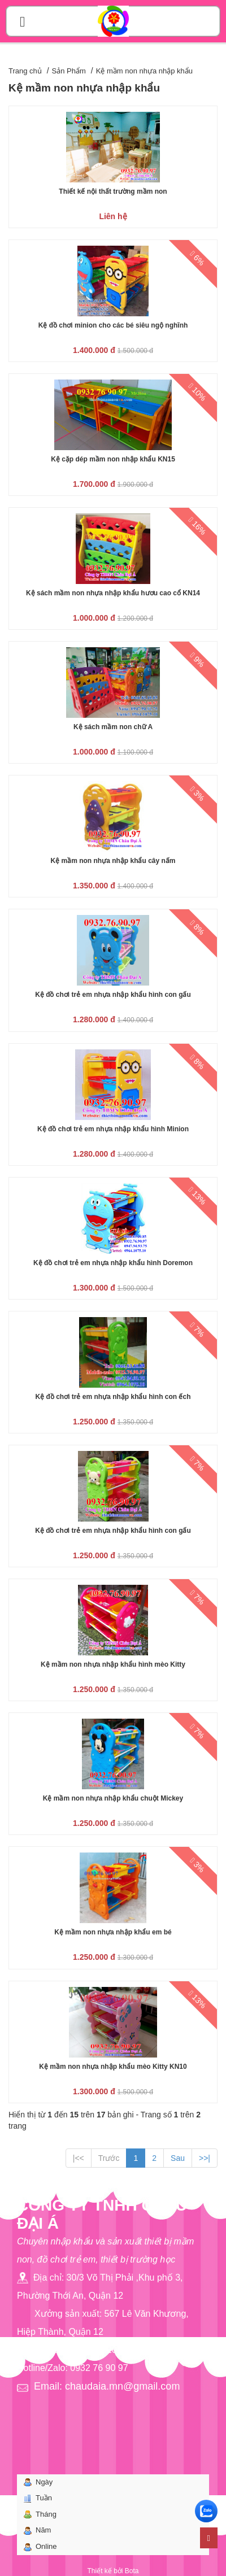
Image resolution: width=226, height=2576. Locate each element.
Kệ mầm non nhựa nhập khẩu (144, 71)
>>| (204, 2158)
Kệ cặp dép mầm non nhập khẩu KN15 (113, 459)
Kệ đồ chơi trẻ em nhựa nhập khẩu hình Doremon (113, 1263)
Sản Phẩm (69, 71)
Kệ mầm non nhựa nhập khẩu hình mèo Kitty (113, 1664)
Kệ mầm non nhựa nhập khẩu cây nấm (112, 861)
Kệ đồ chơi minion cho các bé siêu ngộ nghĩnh (113, 325)
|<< (78, 2158)
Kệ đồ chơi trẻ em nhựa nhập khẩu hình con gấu (113, 995)
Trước (109, 2158)
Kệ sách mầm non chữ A (113, 727)
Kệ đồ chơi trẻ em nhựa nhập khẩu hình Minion (113, 1129)
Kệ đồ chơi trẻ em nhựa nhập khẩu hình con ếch (112, 1397)
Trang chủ (25, 71)
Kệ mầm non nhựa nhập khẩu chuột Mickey (113, 1798)
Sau (178, 2158)
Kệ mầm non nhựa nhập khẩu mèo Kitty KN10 (112, 2067)
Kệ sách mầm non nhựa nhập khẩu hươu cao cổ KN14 (113, 593)
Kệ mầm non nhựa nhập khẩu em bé (112, 1932)
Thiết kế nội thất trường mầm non (113, 191)
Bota (132, 2571)
